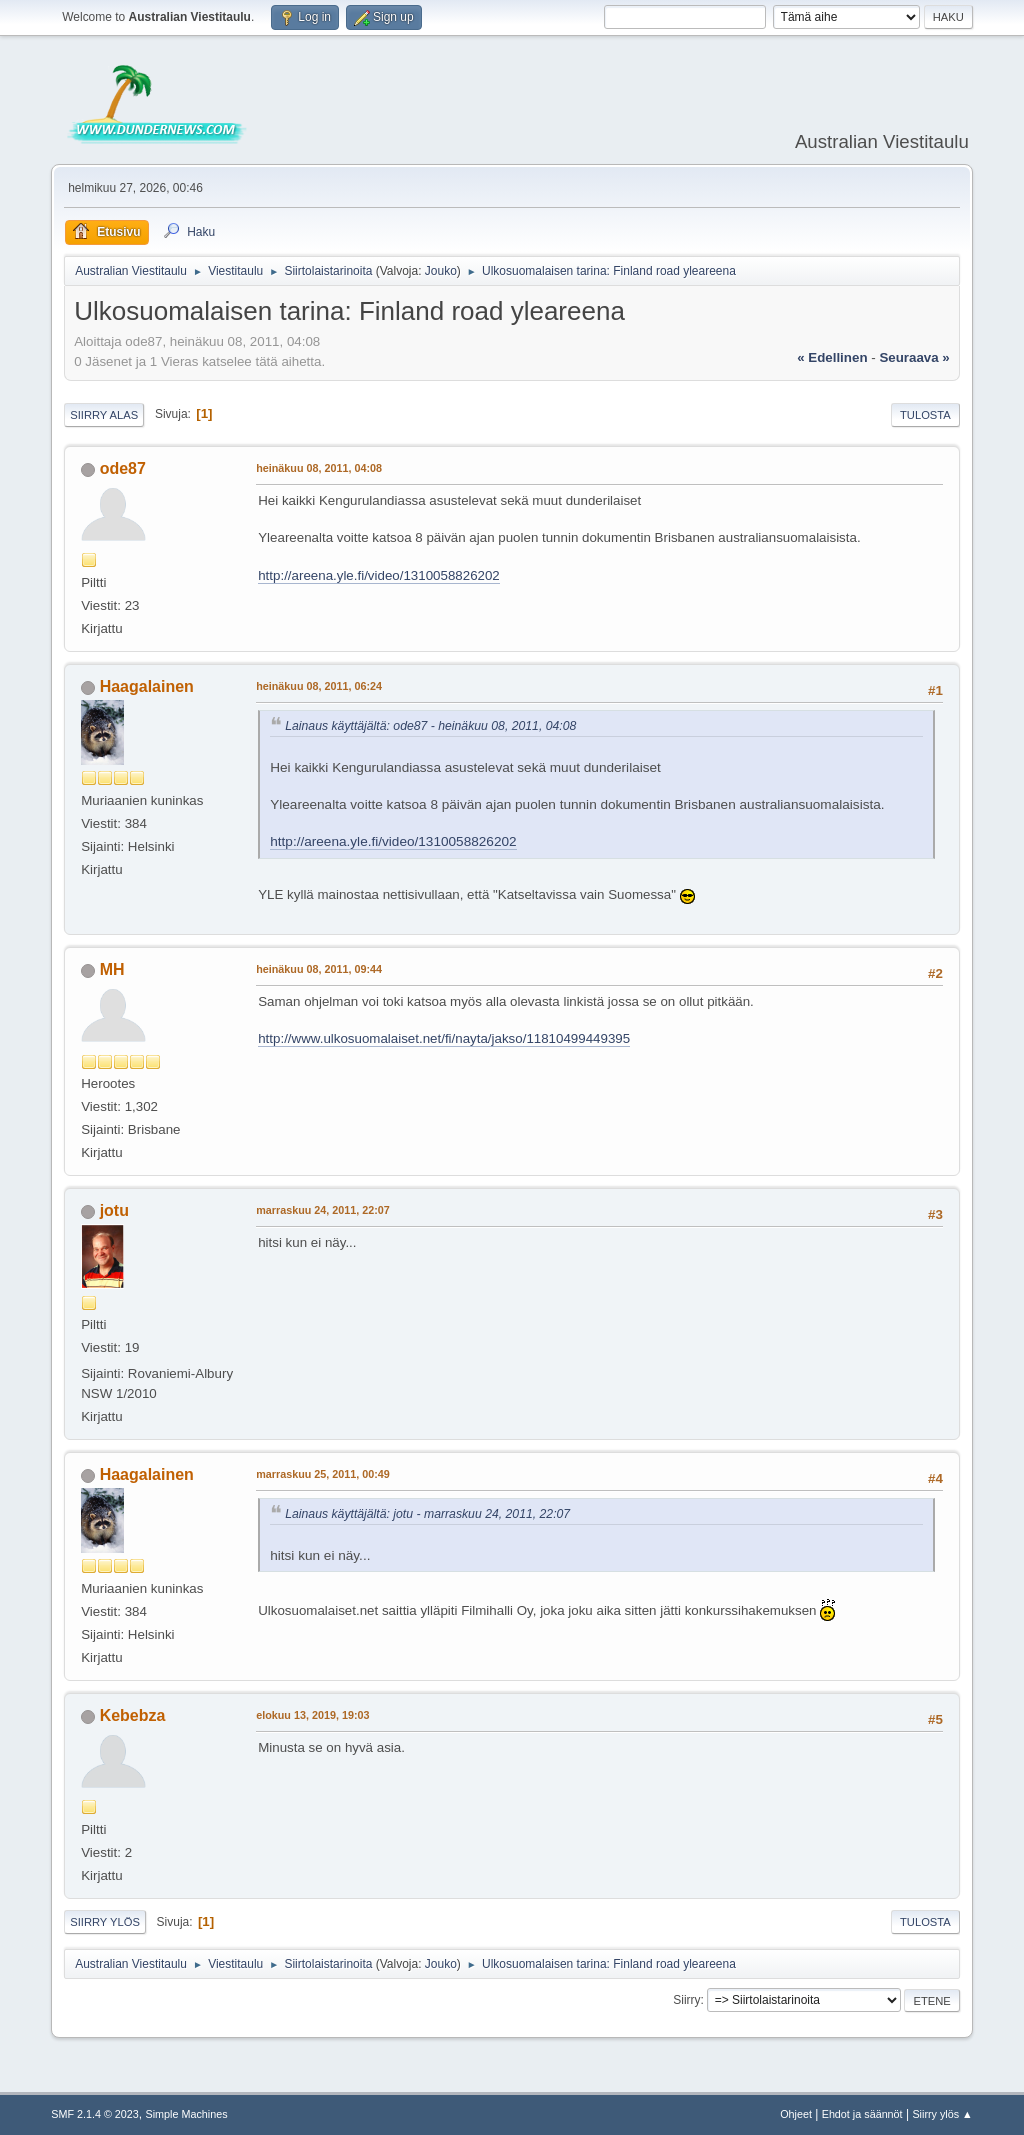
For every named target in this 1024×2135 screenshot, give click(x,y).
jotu (114, 1210)
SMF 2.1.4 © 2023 (95, 2114)
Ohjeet (796, 2114)
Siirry (686, 2000)
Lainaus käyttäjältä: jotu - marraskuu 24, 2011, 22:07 (427, 1514)
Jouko (441, 271)
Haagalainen (147, 686)
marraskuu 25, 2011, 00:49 (323, 1474)
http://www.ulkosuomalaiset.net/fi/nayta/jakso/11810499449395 (444, 1038)
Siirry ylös (105, 1922)
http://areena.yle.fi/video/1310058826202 (379, 575)
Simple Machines (187, 2114)
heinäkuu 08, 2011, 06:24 (319, 686)
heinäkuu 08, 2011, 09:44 (319, 969)
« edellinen (832, 357)
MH (112, 969)
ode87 (123, 468)
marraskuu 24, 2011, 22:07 (323, 1210)
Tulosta (925, 415)
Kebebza (133, 1715)
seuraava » (914, 357)
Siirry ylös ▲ (942, 2114)
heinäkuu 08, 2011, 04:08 (319, 468)
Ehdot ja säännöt (862, 2114)
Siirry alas (104, 415)
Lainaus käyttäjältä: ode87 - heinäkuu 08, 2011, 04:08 (430, 726)
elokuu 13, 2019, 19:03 (312, 1715)
